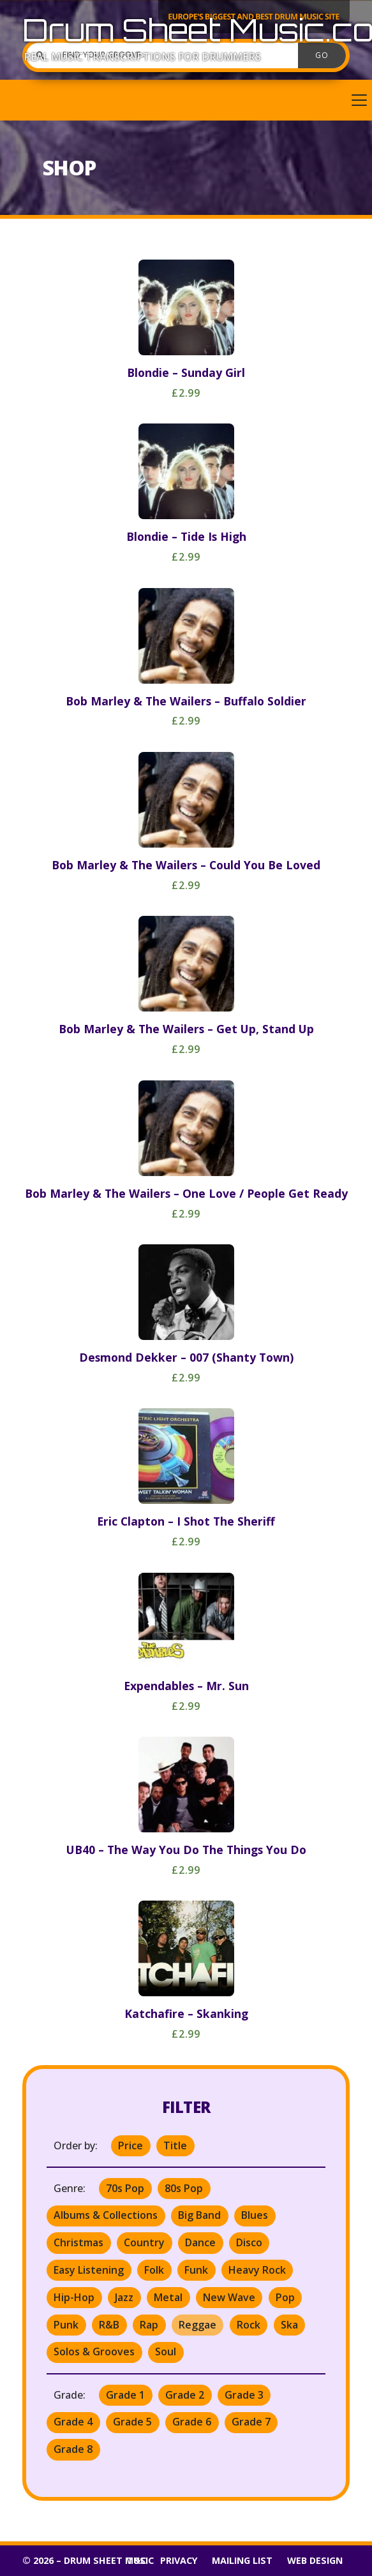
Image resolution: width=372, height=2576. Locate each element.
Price (130, 2145)
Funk (196, 2270)
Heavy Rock (257, 2270)
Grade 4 (73, 2422)
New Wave (229, 2297)
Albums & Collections (106, 2215)
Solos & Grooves (94, 2351)
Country (144, 2242)
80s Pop (184, 2188)
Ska (289, 2325)
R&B (109, 2325)
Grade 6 (191, 2422)
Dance (200, 2242)
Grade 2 (184, 2395)
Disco (249, 2242)
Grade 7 (251, 2422)
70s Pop (125, 2188)
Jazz (124, 2297)
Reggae (197, 2325)
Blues (254, 2215)
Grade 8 (73, 2449)
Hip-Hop (74, 2297)
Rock (248, 2325)
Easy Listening (89, 2270)
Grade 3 (244, 2395)
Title (175, 2145)
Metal (168, 2297)
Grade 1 (125, 2395)
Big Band (199, 2215)
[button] (186, 100)
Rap (149, 2325)
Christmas (78, 2242)
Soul (165, 2351)
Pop (285, 2297)
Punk (66, 2325)
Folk (154, 2270)
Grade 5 (132, 2422)
